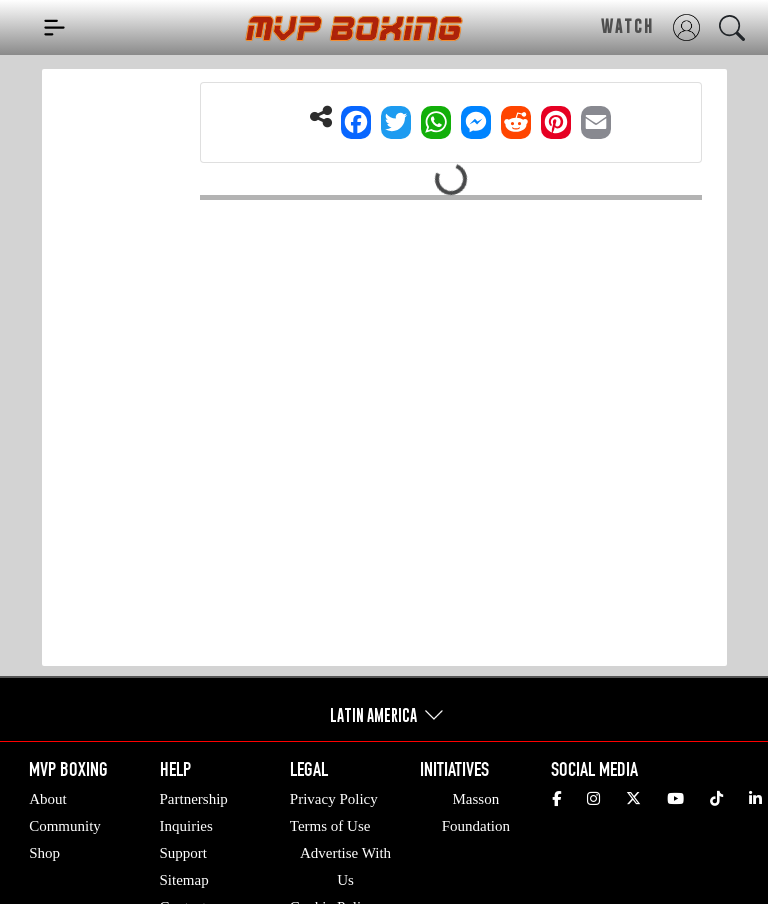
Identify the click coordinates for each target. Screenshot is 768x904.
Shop (44, 853)
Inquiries (186, 826)
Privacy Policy (334, 799)
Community (65, 826)
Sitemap (184, 880)
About (48, 799)
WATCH (627, 26)
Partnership (194, 799)
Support (184, 853)
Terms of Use (330, 826)
